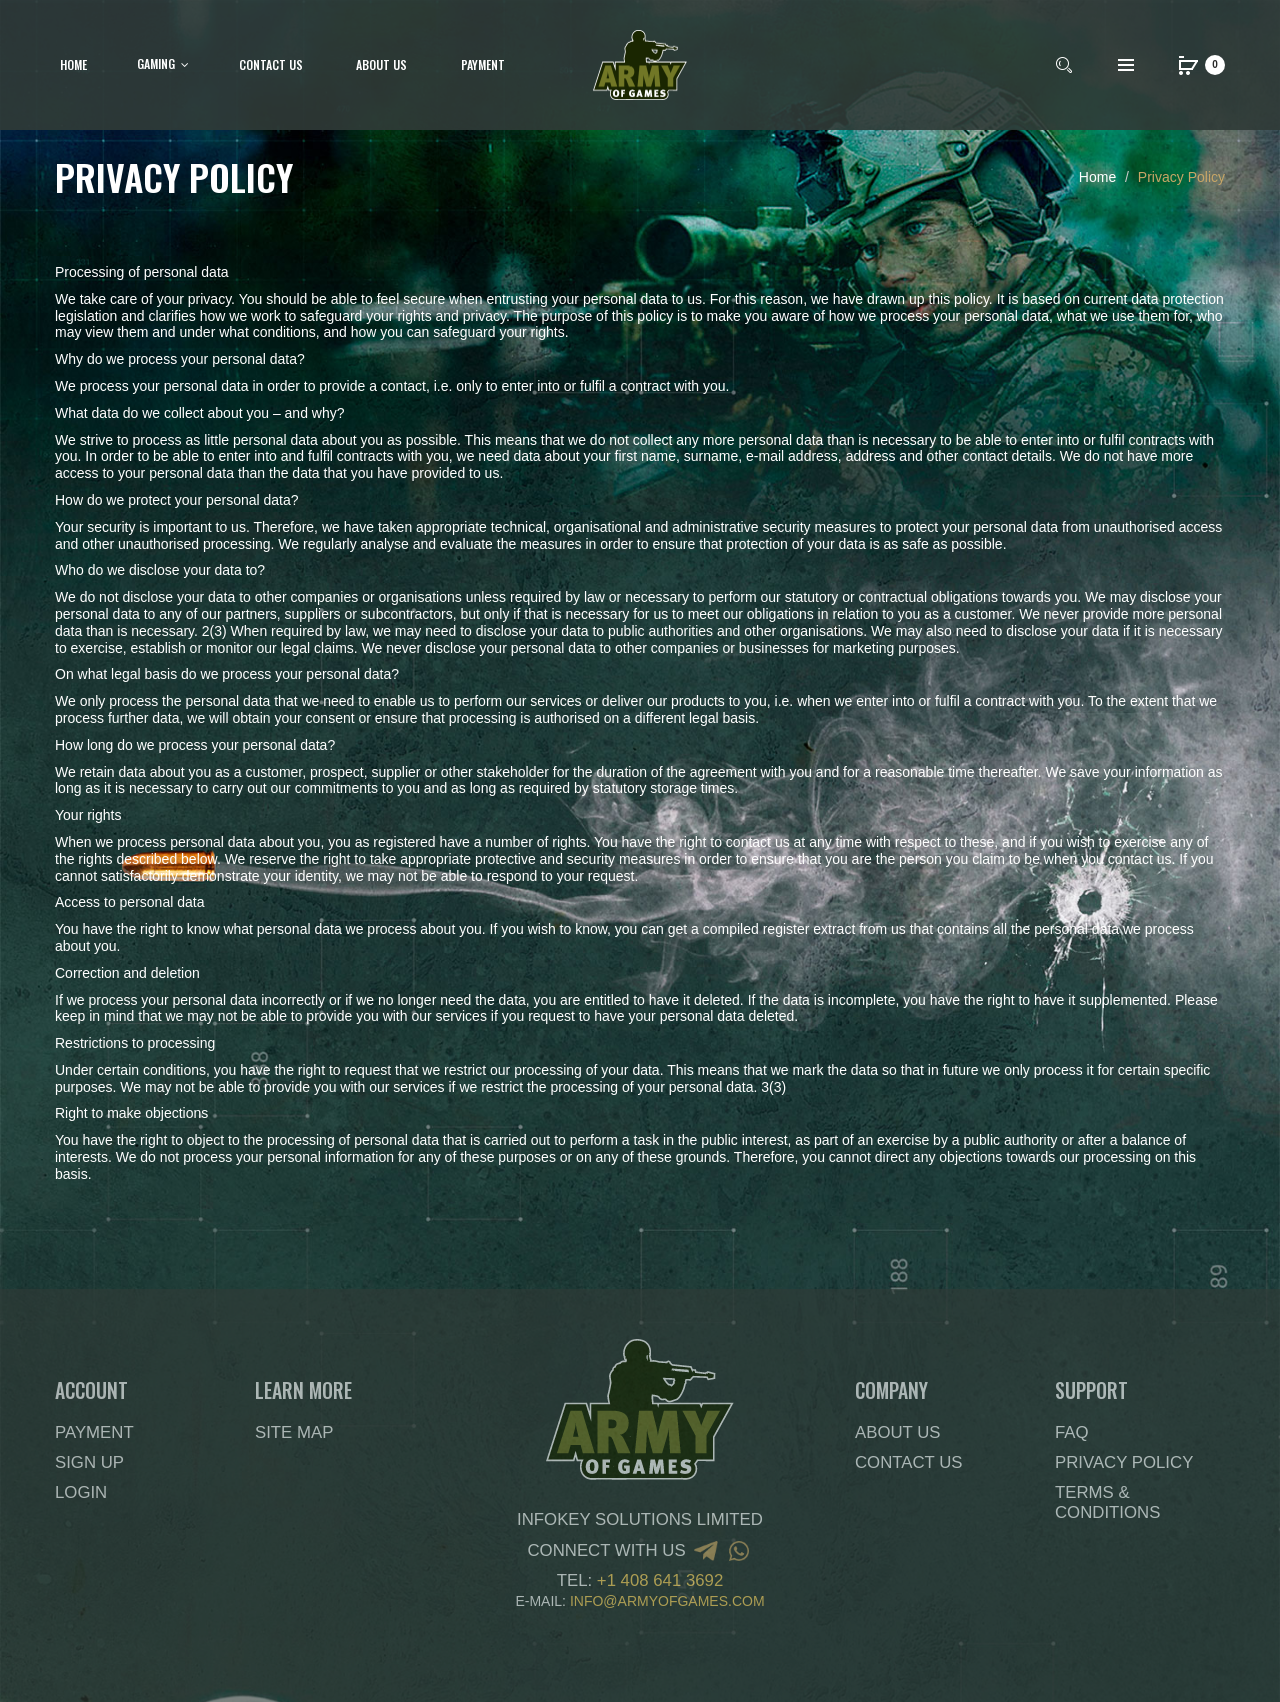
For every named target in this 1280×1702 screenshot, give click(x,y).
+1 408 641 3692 (660, 1580)
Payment (94, 1432)
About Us (897, 1432)
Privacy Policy (1181, 177)
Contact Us (909, 1462)
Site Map (294, 1432)
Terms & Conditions (1107, 1502)
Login (81, 1492)
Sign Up (89, 1462)
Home (1097, 177)
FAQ (1072, 1432)
